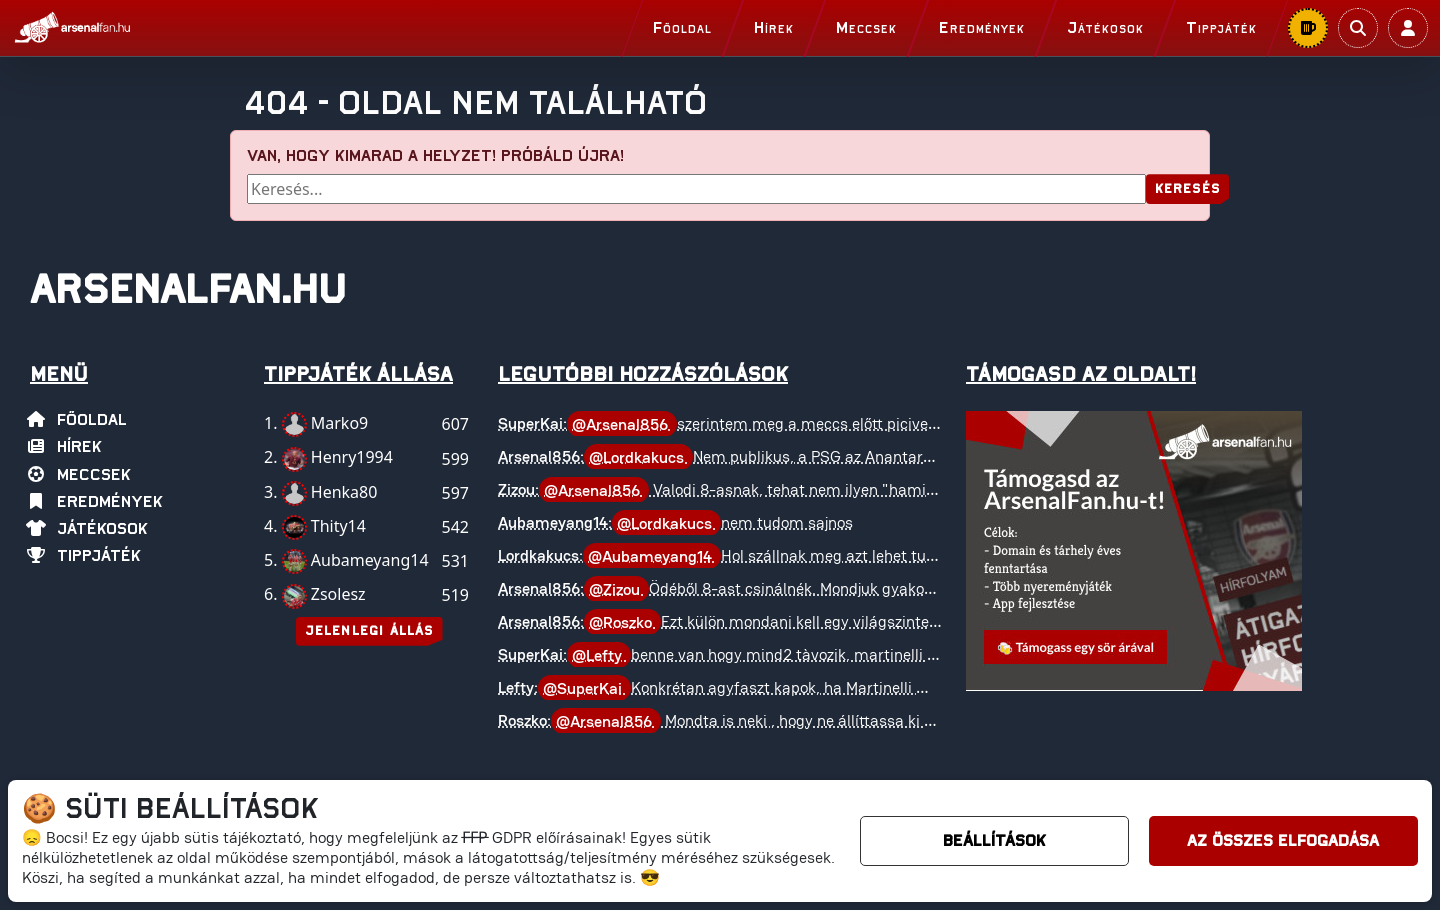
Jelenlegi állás (369, 631)
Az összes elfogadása (1283, 841)
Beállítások (994, 841)
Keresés (1187, 189)
